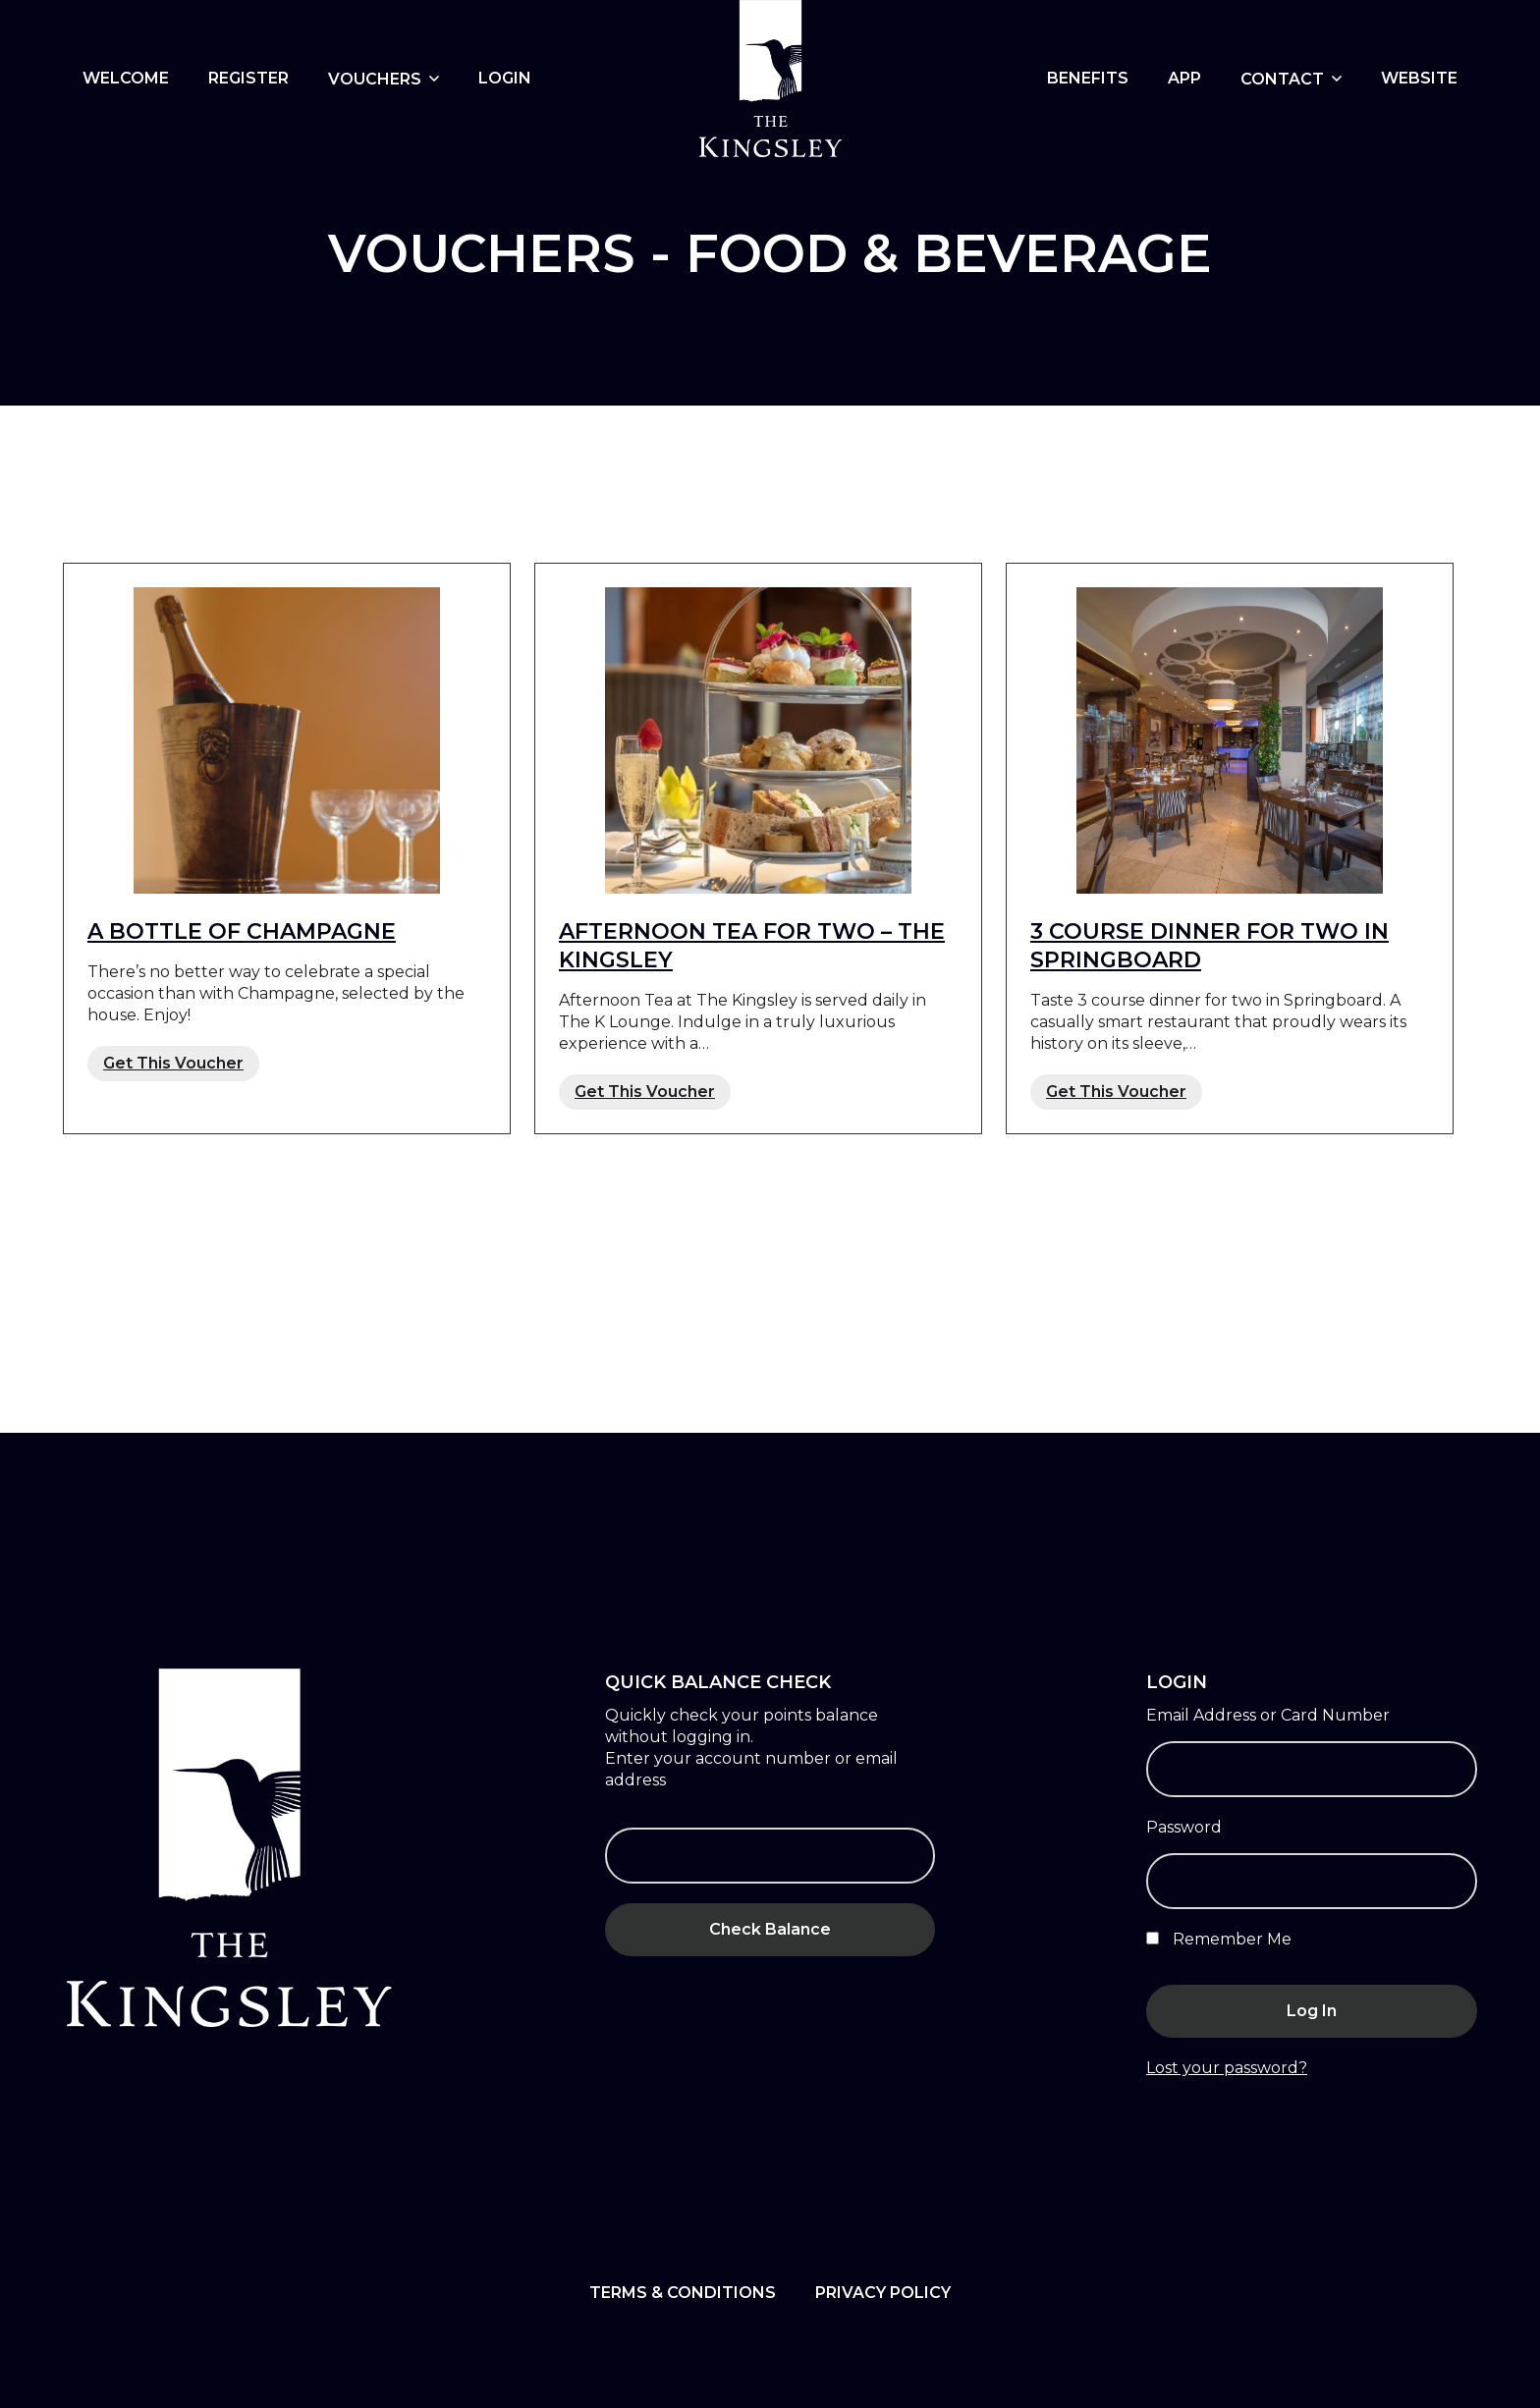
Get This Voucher (173, 1063)
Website (1419, 78)
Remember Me (1219, 1939)
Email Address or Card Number (1268, 1715)
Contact (1282, 79)
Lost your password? (1226, 2067)
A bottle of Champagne (241, 931)
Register (248, 78)
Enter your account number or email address (751, 1769)
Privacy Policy (883, 2292)
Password (1184, 1827)
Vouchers (374, 79)
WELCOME (125, 78)
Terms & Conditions (682, 2292)
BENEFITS (1087, 78)
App (1184, 78)
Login (504, 78)
